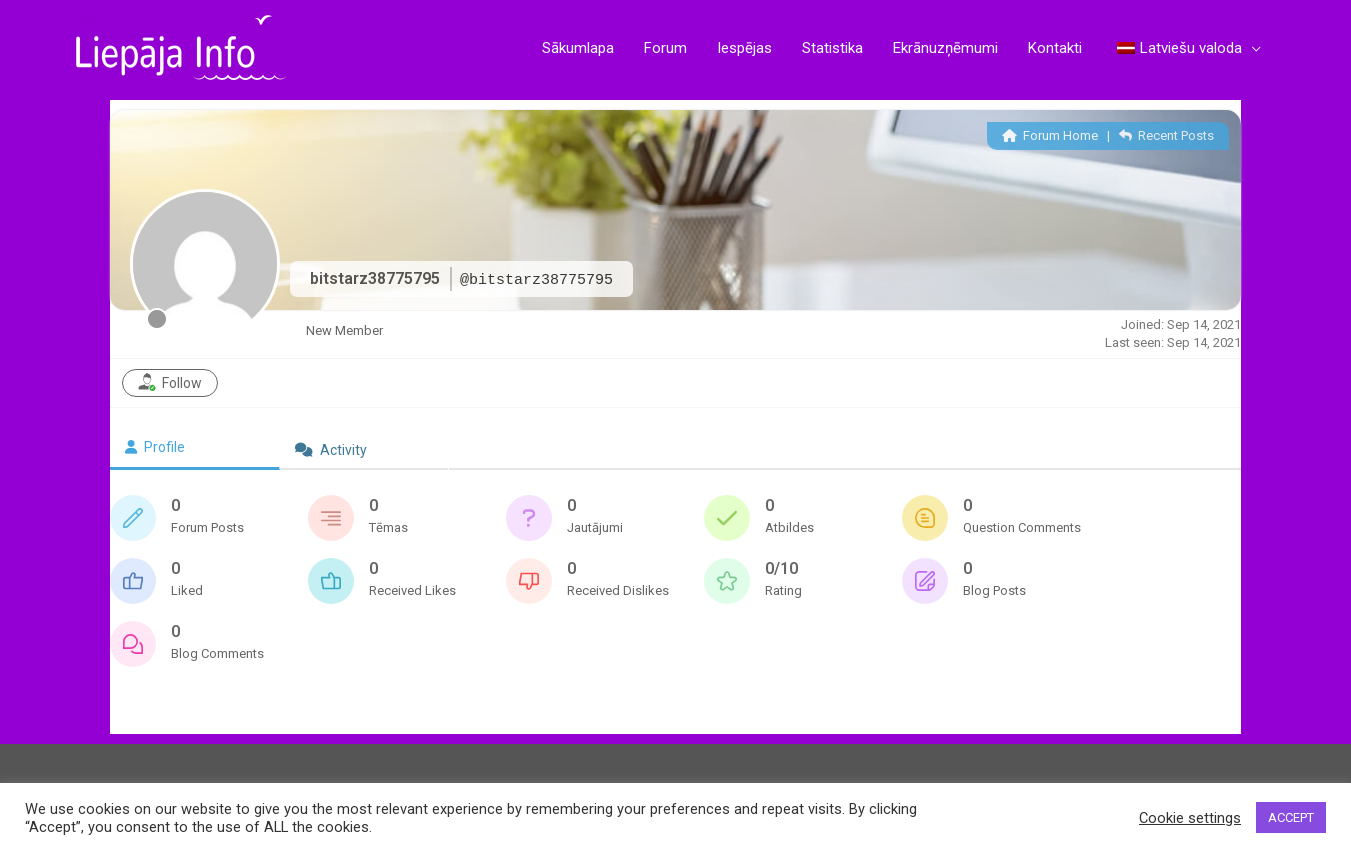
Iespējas (744, 48)
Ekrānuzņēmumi (945, 48)
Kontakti (1055, 48)
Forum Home (1050, 135)
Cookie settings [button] (1190, 818)
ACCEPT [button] (1291, 817)
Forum (665, 48)
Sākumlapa (578, 48)
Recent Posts (1166, 135)
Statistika (832, 48)
